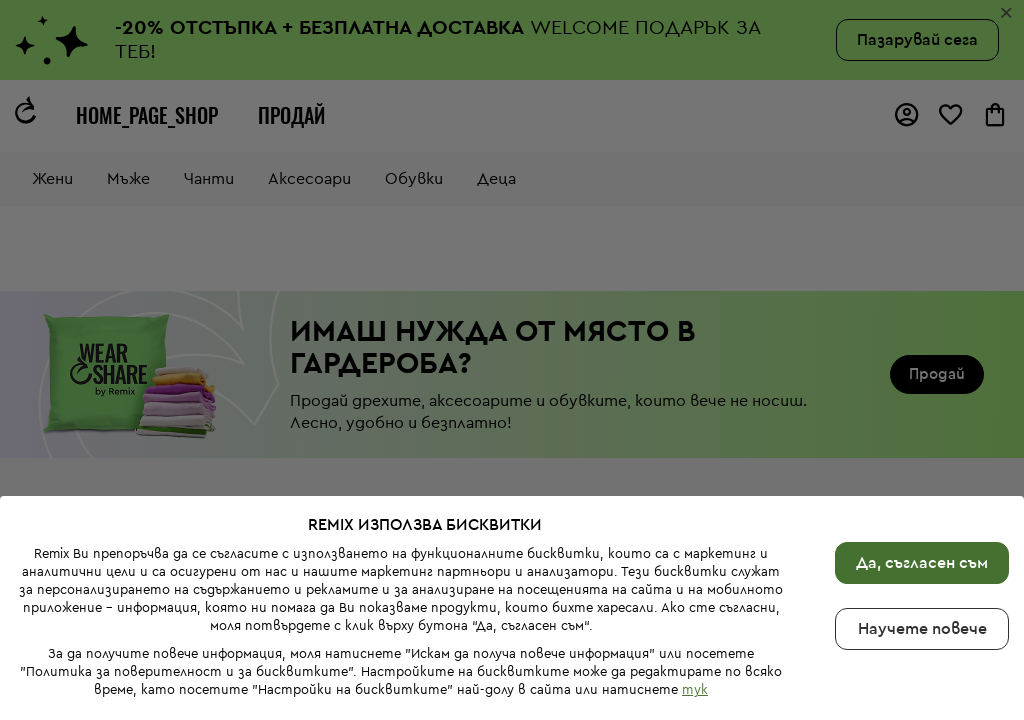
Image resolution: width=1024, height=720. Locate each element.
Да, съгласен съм (922, 563)
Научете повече (922, 629)
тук (695, 689)
